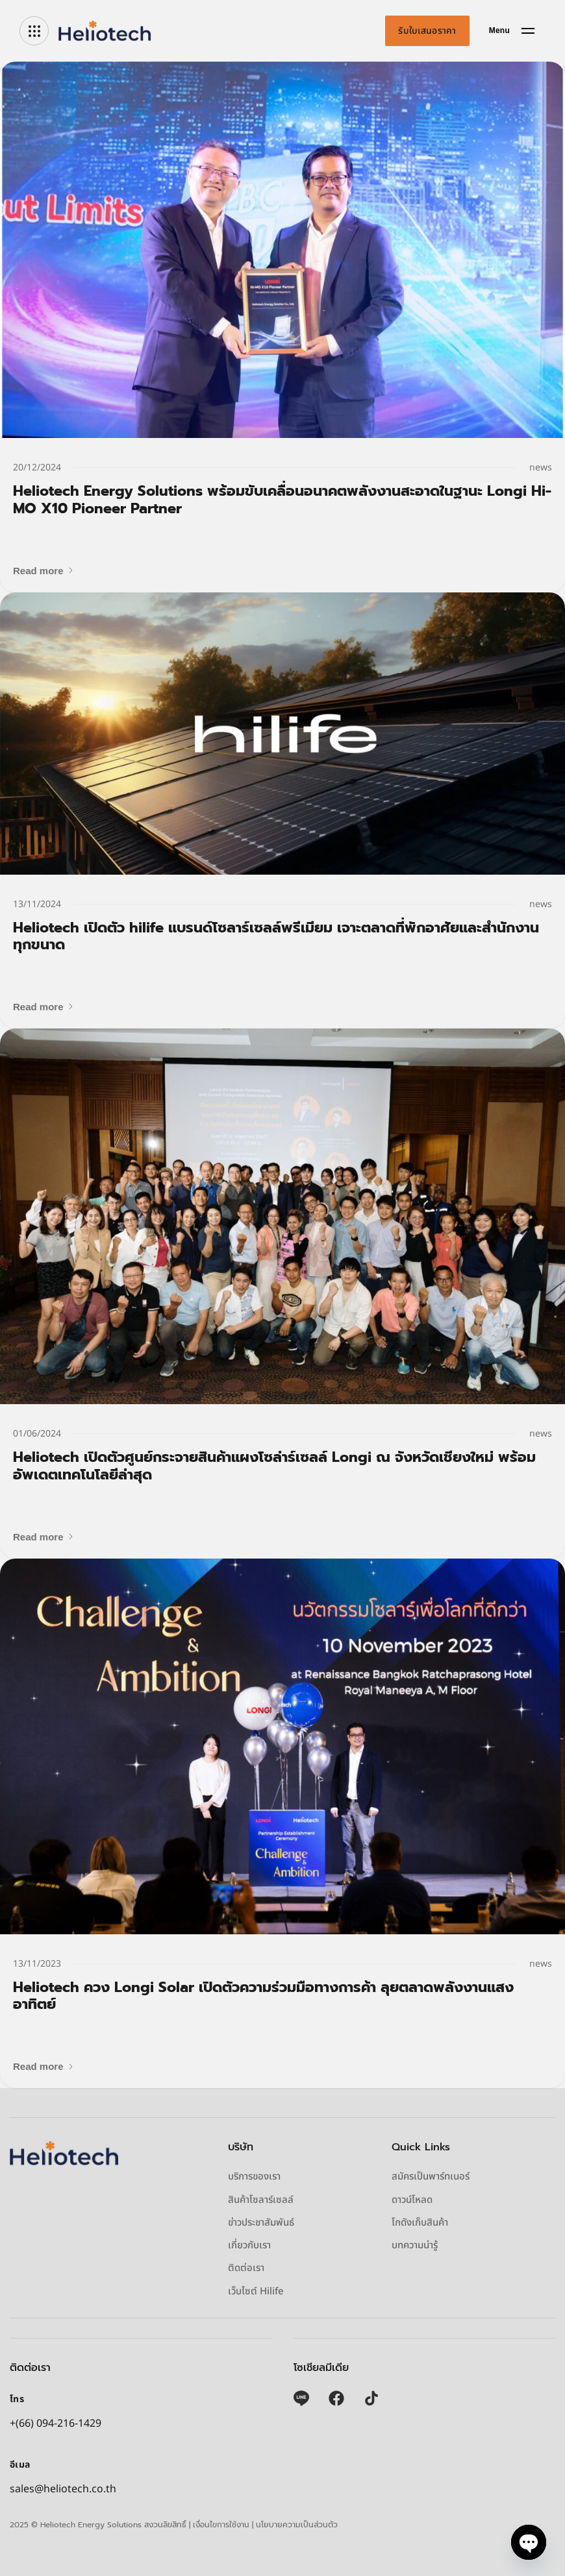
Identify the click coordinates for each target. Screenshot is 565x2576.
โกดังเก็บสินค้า (420, 2223)
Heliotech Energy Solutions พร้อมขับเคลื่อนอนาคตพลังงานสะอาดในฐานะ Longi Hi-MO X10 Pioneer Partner (282, 499)
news (540, 467)
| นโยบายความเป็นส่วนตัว (295, 2525)
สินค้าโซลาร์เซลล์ (261, 2200)
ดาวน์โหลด (412, 2200)
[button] (44, 570)
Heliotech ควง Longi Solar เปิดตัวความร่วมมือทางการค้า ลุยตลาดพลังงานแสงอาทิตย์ (263, 1995)
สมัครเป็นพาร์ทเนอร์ (431, 2177)
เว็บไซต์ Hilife (256, 2292)
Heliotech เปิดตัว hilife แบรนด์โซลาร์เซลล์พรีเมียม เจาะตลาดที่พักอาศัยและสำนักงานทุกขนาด (276, 936)
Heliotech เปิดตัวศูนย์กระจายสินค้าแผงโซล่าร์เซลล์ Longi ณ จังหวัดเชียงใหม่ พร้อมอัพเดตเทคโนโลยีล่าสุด (274, 1465)
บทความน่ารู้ (415, 2246)
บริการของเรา (254, 2177)
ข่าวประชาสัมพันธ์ (261, 2223)
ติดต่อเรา (246, 2268)
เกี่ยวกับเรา (249, 2246)
